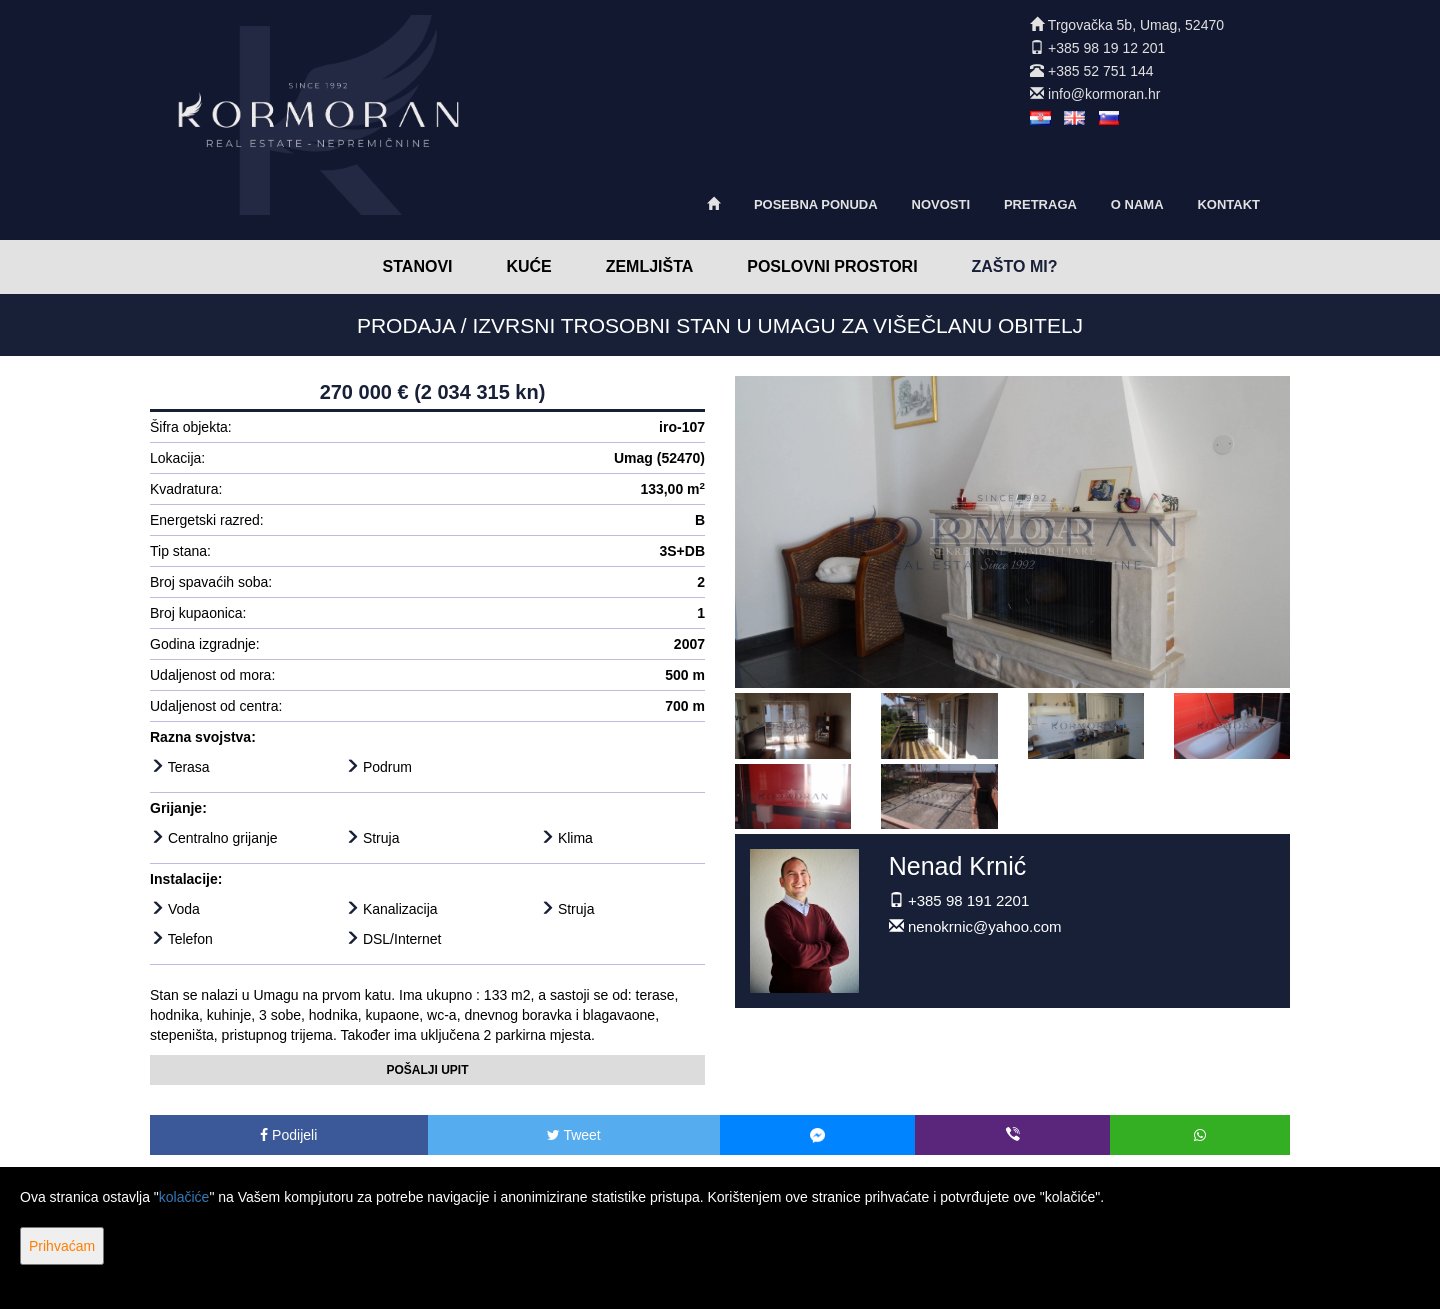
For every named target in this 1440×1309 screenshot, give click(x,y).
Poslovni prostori (832, 266)
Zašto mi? (1015, 266)
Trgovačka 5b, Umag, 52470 (1136, 25)
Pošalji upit (427, 1070)
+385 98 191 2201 (968, 900)
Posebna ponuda (816, 204)
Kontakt (1228, 204)
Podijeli (288, 1135)
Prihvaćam (62, 1246)
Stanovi (418, 266)
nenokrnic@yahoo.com (985, 926)
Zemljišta (650, 266)
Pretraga (1040, 204)
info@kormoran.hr (1104, 94)
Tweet (574, 1135)
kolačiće (184, 1197)
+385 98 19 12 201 (1106, 48)
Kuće (528, 266)
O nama (1137, 204)
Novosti (941, 204)
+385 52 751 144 (1101, 71)
